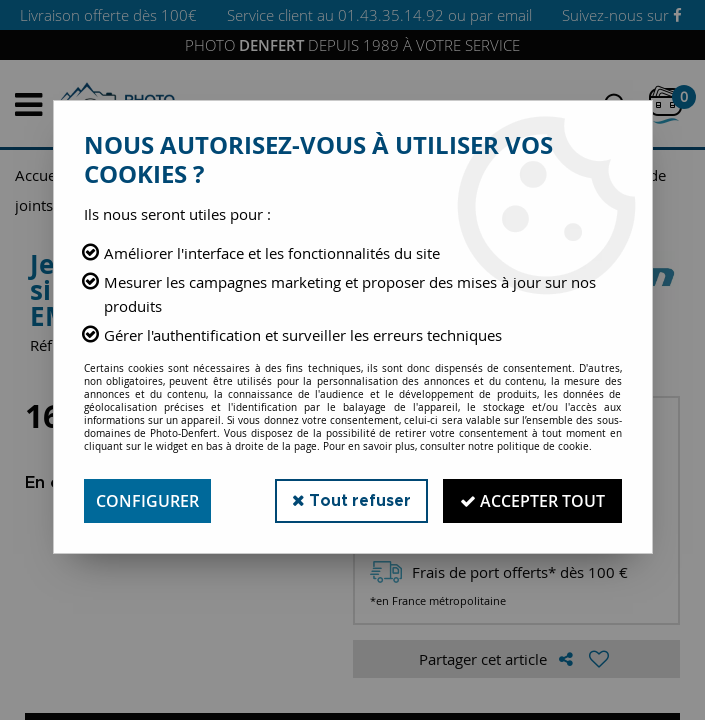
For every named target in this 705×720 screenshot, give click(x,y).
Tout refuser (351, 500)
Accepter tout (532, 501)
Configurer (147, 501)
